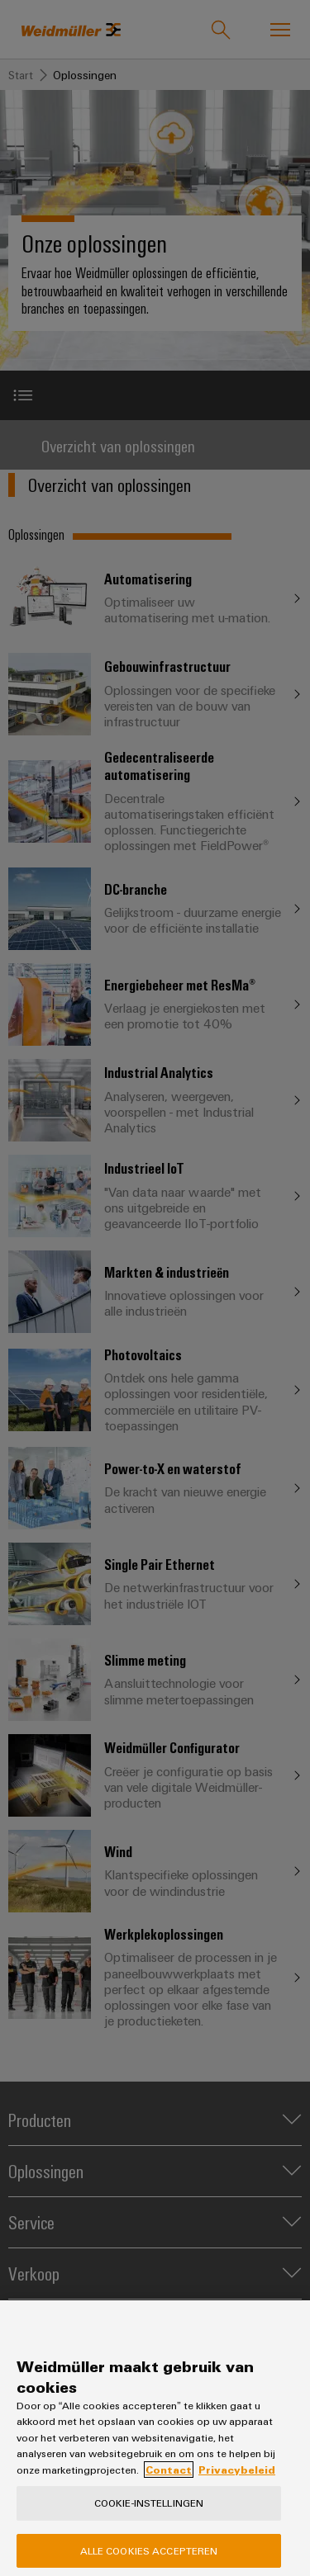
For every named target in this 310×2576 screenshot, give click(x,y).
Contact (168, 2484)
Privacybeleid (236, 2484)
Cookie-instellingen (148, 2518)
